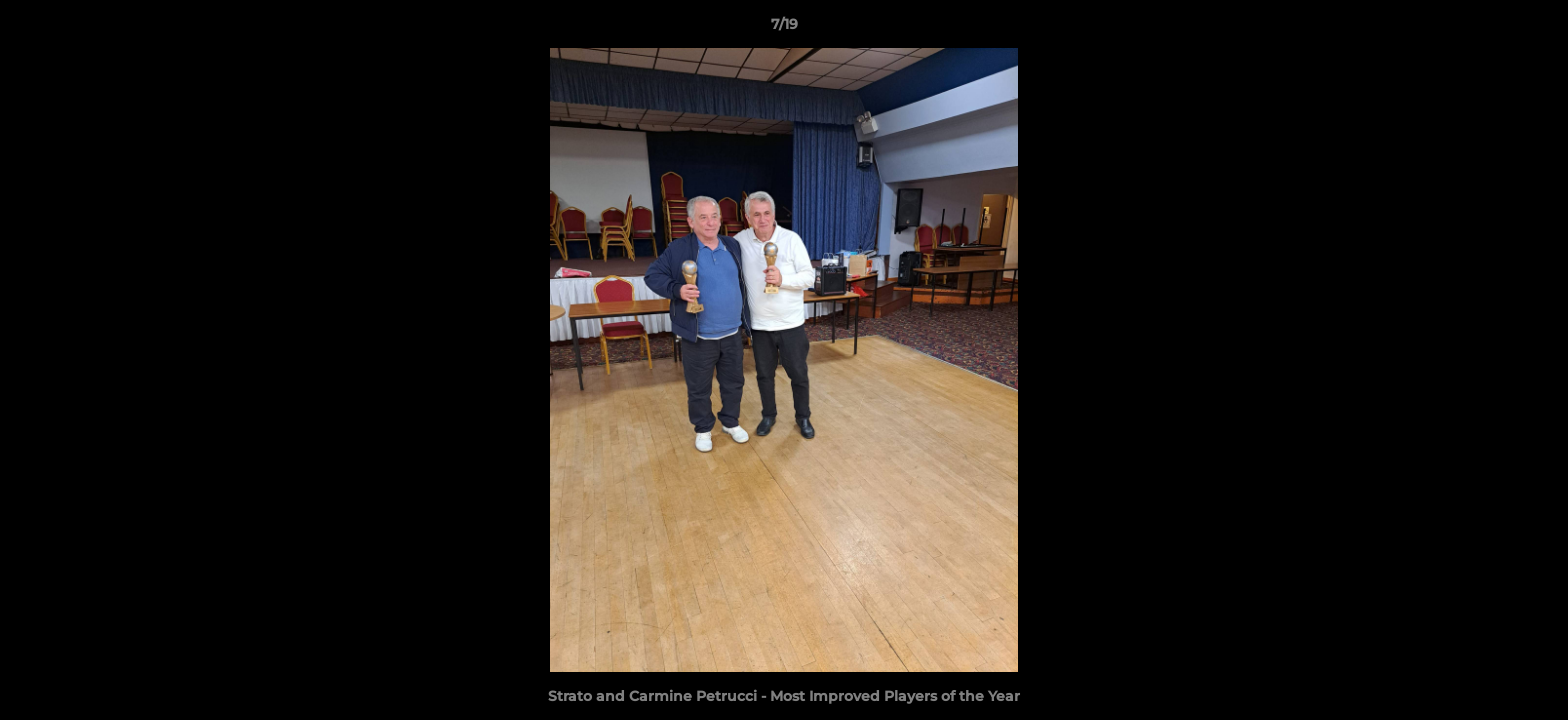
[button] (1532, 29)
